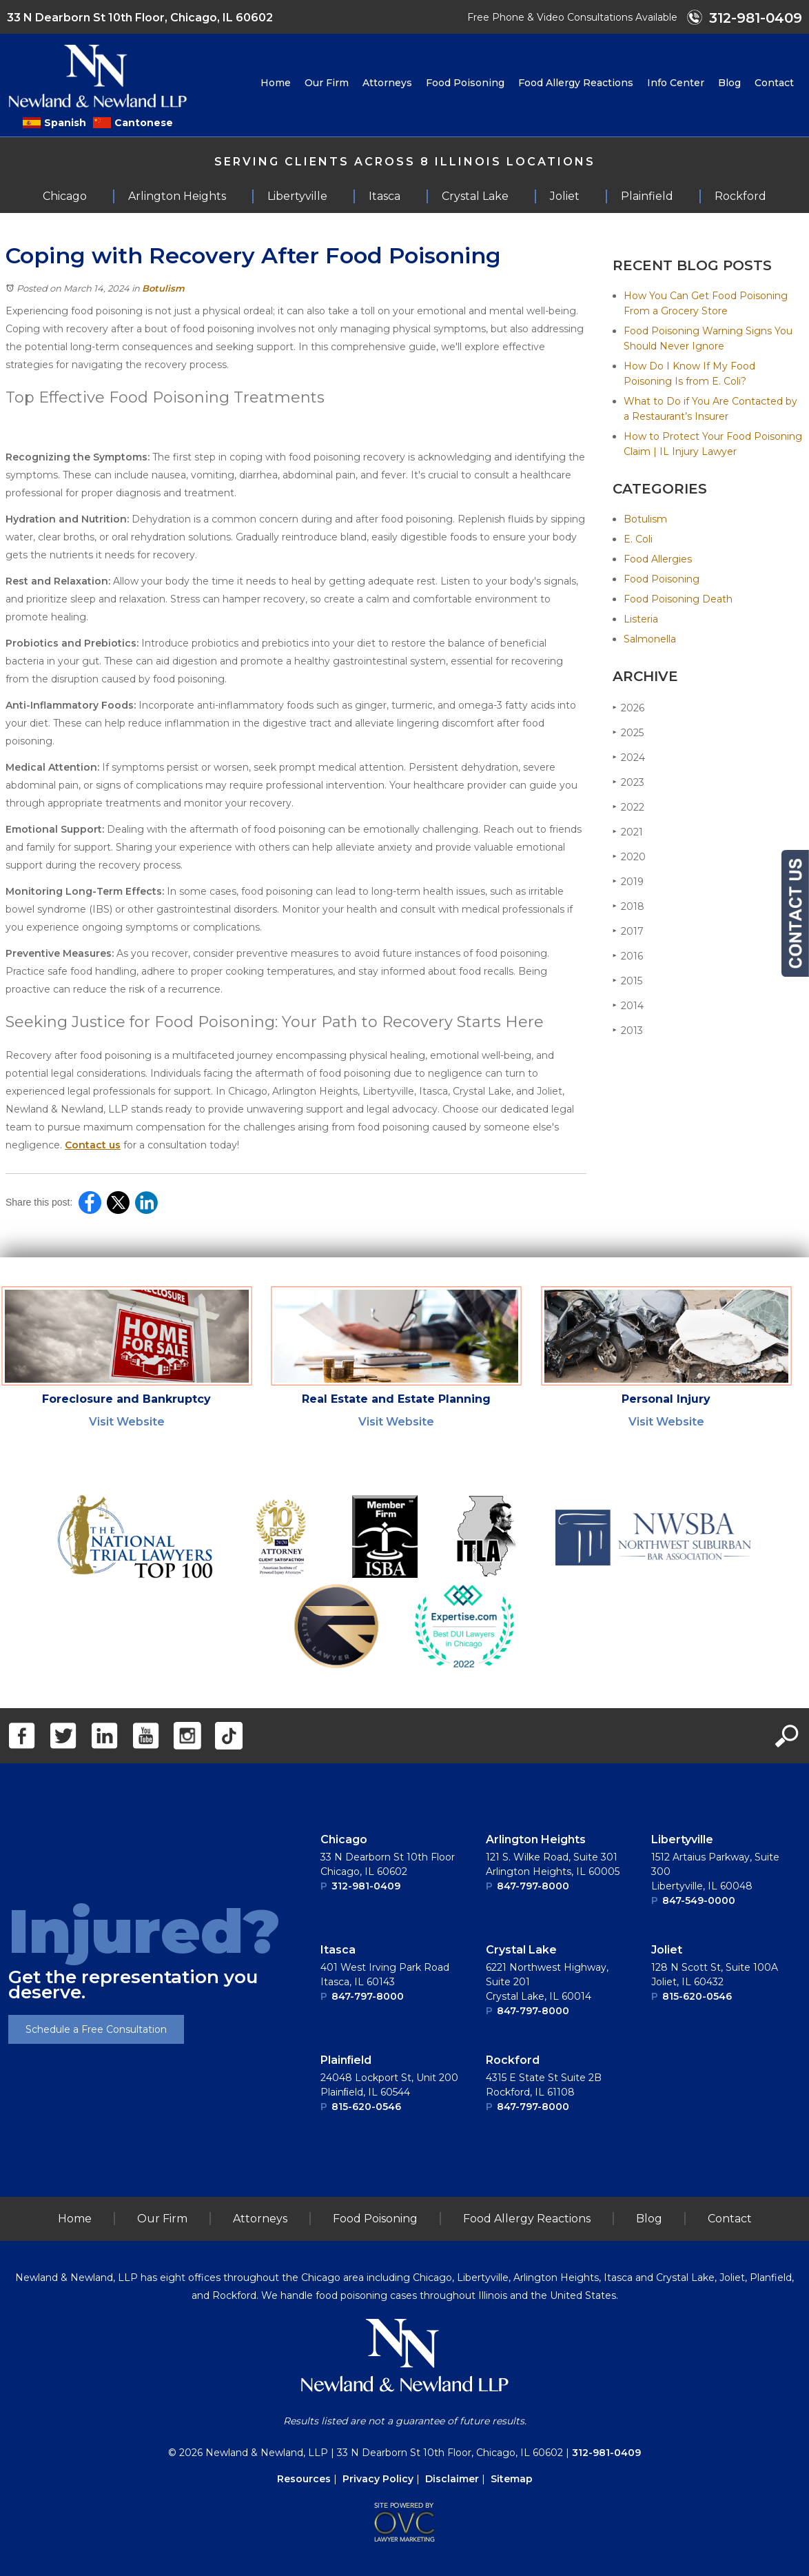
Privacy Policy (377, 2479)
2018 (628, 906)
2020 (629, 856)
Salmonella (650, 639)
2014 (628, 1005)
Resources (304, 2479)
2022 (628, 806)
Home (275, 83)
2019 (628, 881)
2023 (628, 782)
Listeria (641, 619)
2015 (627, 980)
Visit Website (127, 1421)
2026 (628, 707)
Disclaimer (452, 2479)
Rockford (513, 2060)
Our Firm (327, 83)
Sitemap (512, 2479)
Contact (774, 83)
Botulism (163, 288)
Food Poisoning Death (678, 599)
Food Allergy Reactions (575, 83)
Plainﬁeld (346, 2060)
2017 (628, 931)
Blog (729, 83)
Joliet (666, 1949)
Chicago (343, 1839)
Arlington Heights (536, 1839)
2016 (628, 955)
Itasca (338, 1949)
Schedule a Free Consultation (96, 2029)
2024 (629, 757)
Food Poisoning (465, 83)
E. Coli (638, 539)
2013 (628, 1030)
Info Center (675, 83)
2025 (628, 732)
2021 (628, 831)
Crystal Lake (521, 1949)
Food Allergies (658, 559)
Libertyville (682, 1839)
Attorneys (387, 83)
